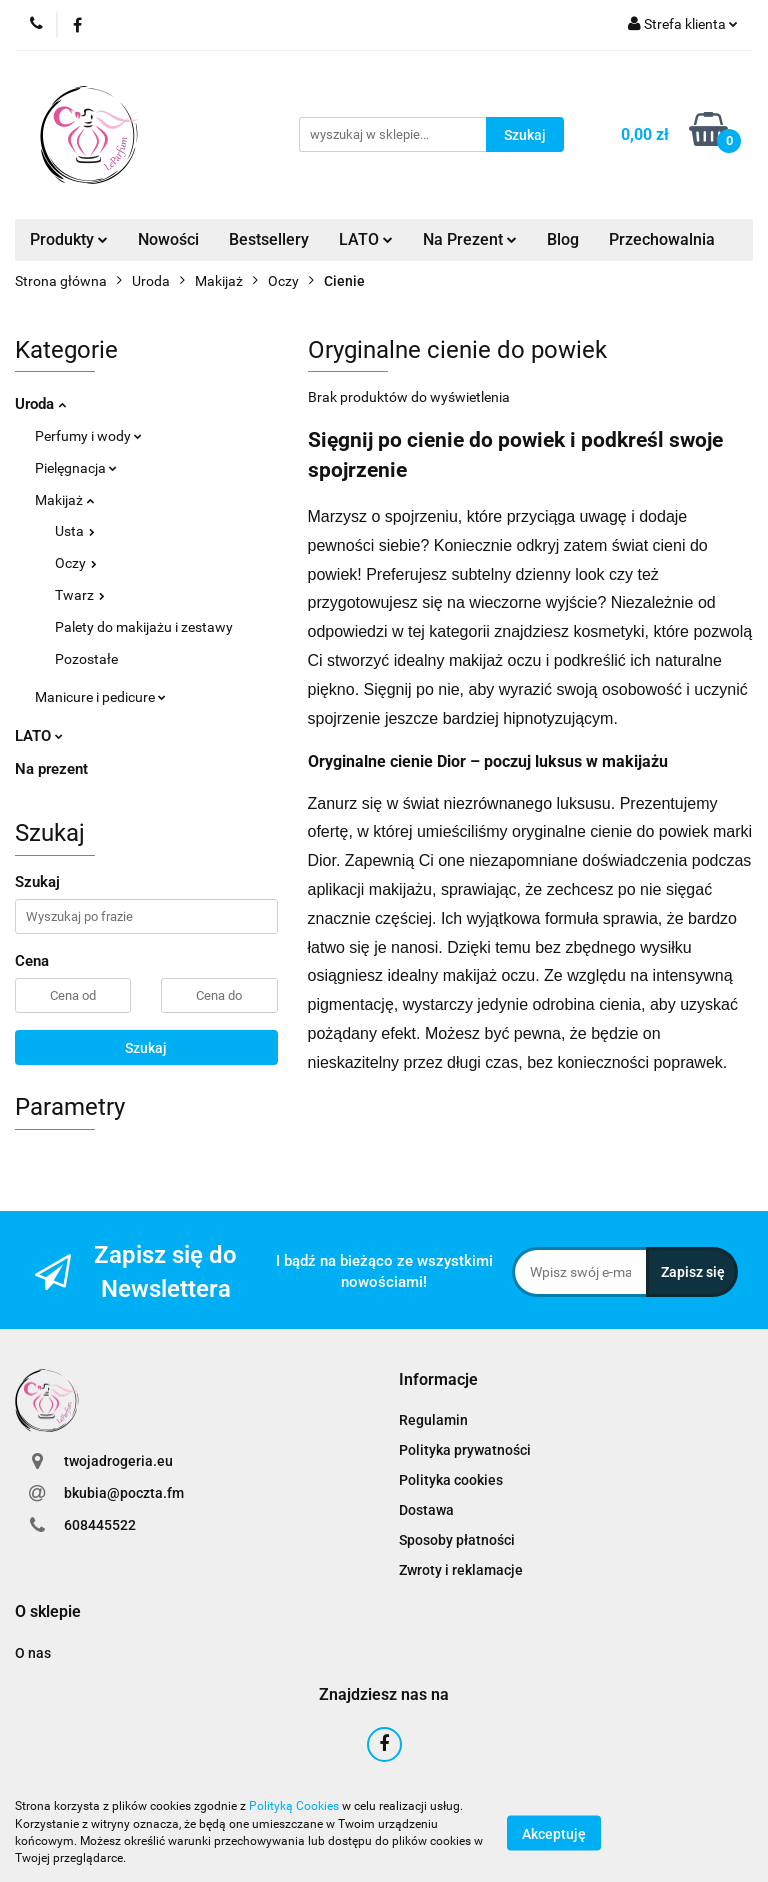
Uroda (40, 404)
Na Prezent (470, 239)
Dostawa (426, 1510)
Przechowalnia (662, 239)
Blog (563, 239)
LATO (366, 239)
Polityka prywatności (465, 1450)
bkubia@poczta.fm (124, 1493)
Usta (75, 531)
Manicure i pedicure (100, 697)
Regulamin (433, 1420)
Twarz (80, 595)
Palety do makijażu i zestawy (144, 627)
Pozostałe (86, 659)
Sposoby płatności (457, 1540)
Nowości (168, 239)
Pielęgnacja (76, 468)
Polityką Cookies (294, 1806)
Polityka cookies (451, 1480)
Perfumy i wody (88, 436)
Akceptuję (554, 1833)
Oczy (76, 563)
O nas (33, 1653)
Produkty (69, 239)
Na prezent (51, 769)
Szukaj (146, 1048)
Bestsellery (269, 239)
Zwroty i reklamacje (461, 1570)
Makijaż (64, 500)
